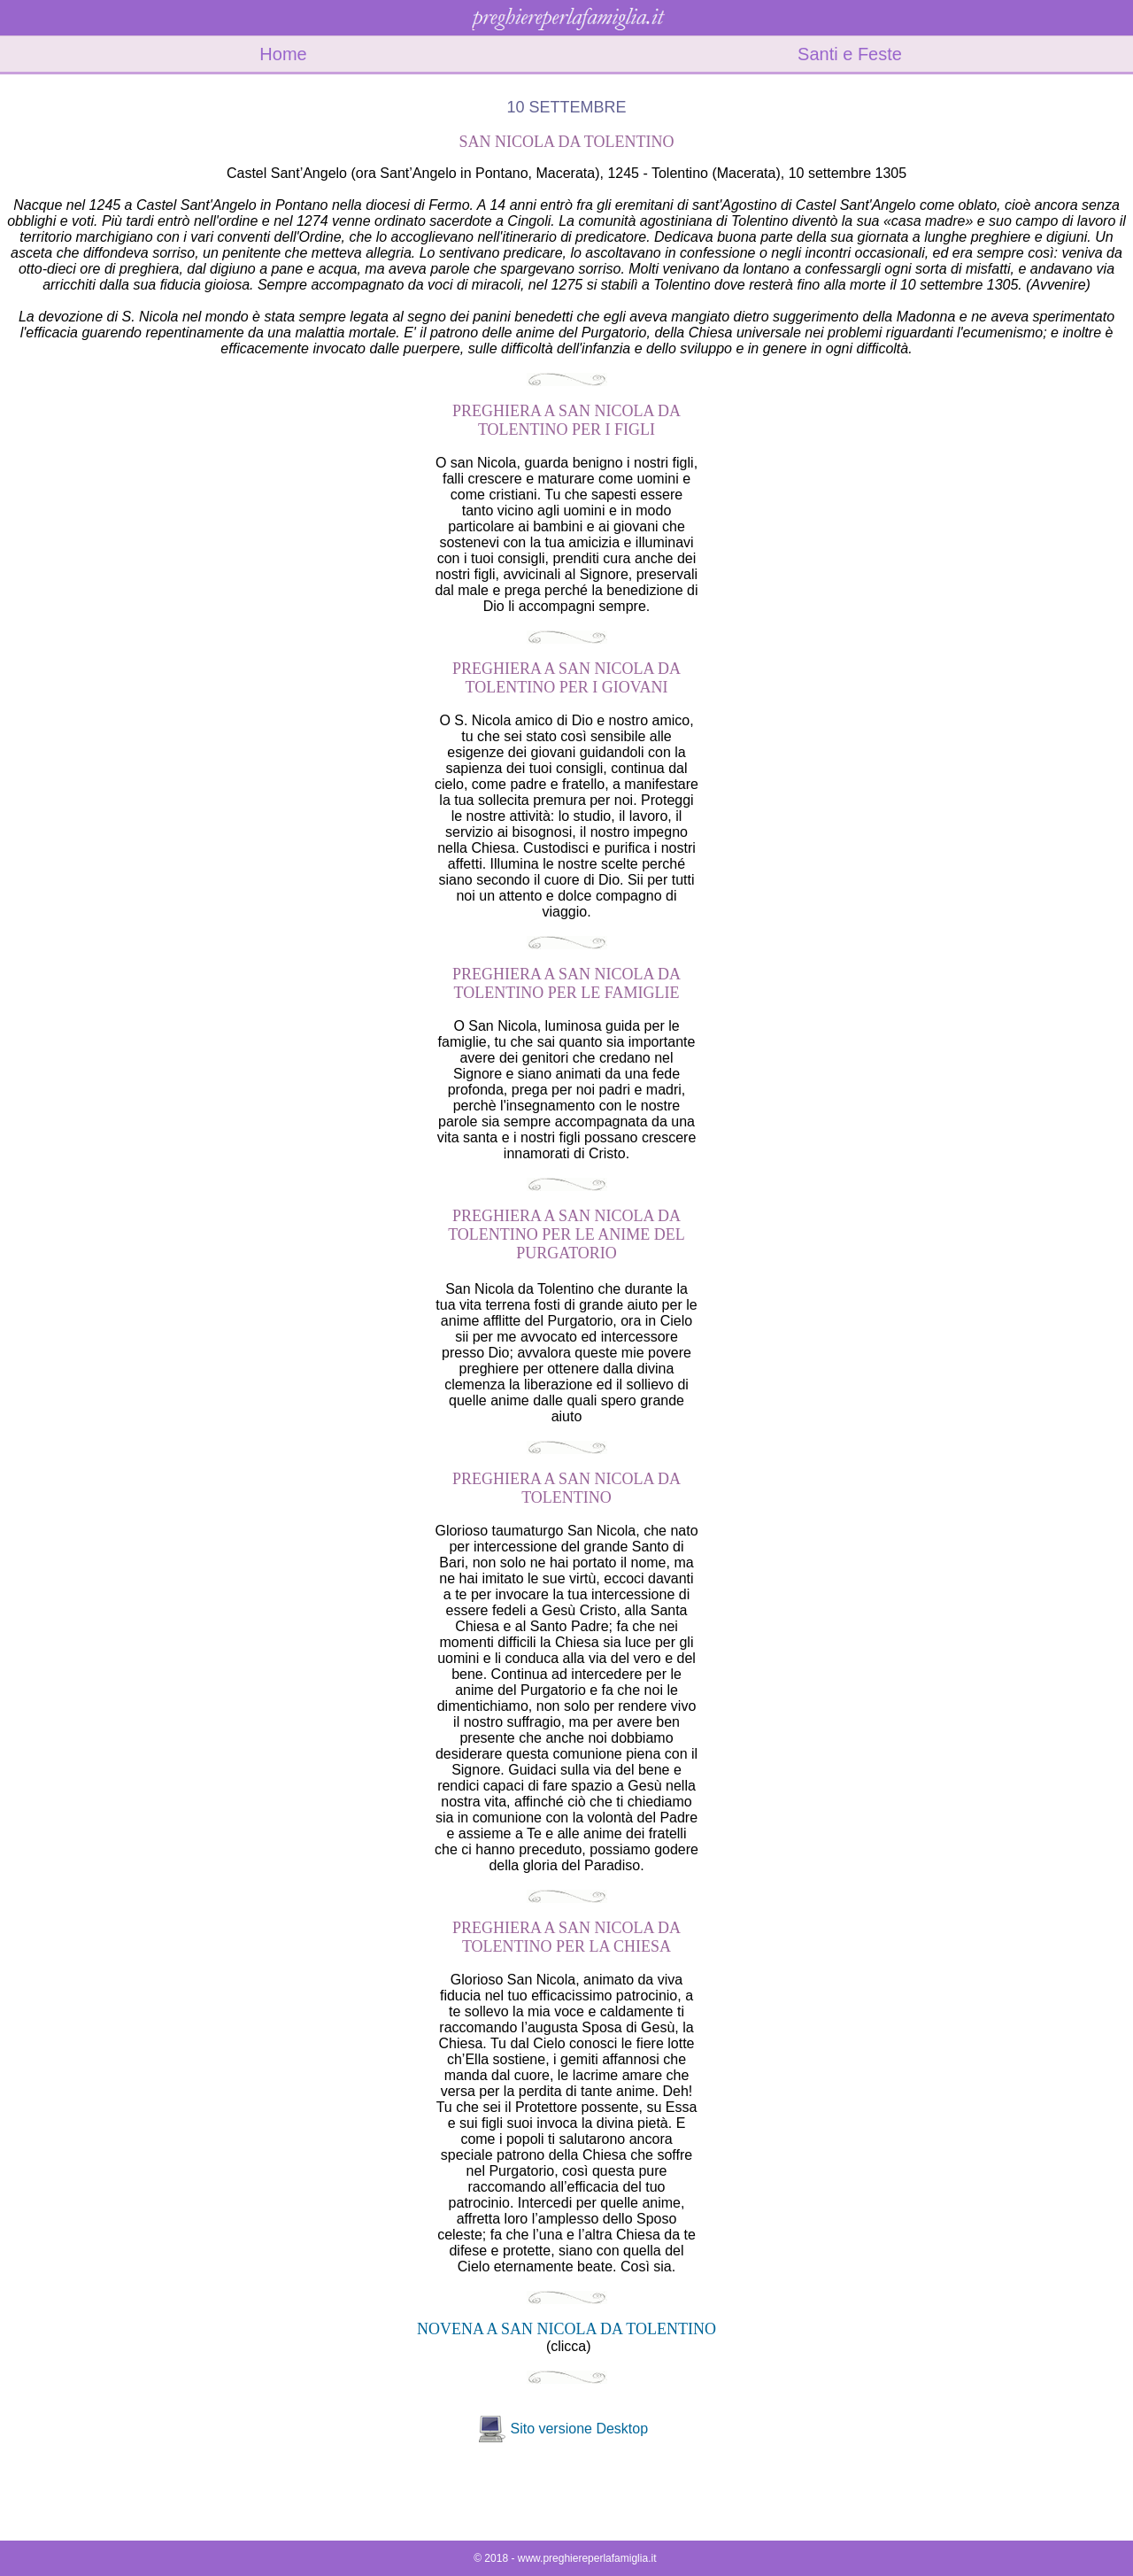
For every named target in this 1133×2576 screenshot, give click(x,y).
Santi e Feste (850, 54)
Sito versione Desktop (579, 2428)
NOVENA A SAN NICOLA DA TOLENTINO (566, 2329)
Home (282, 54)
